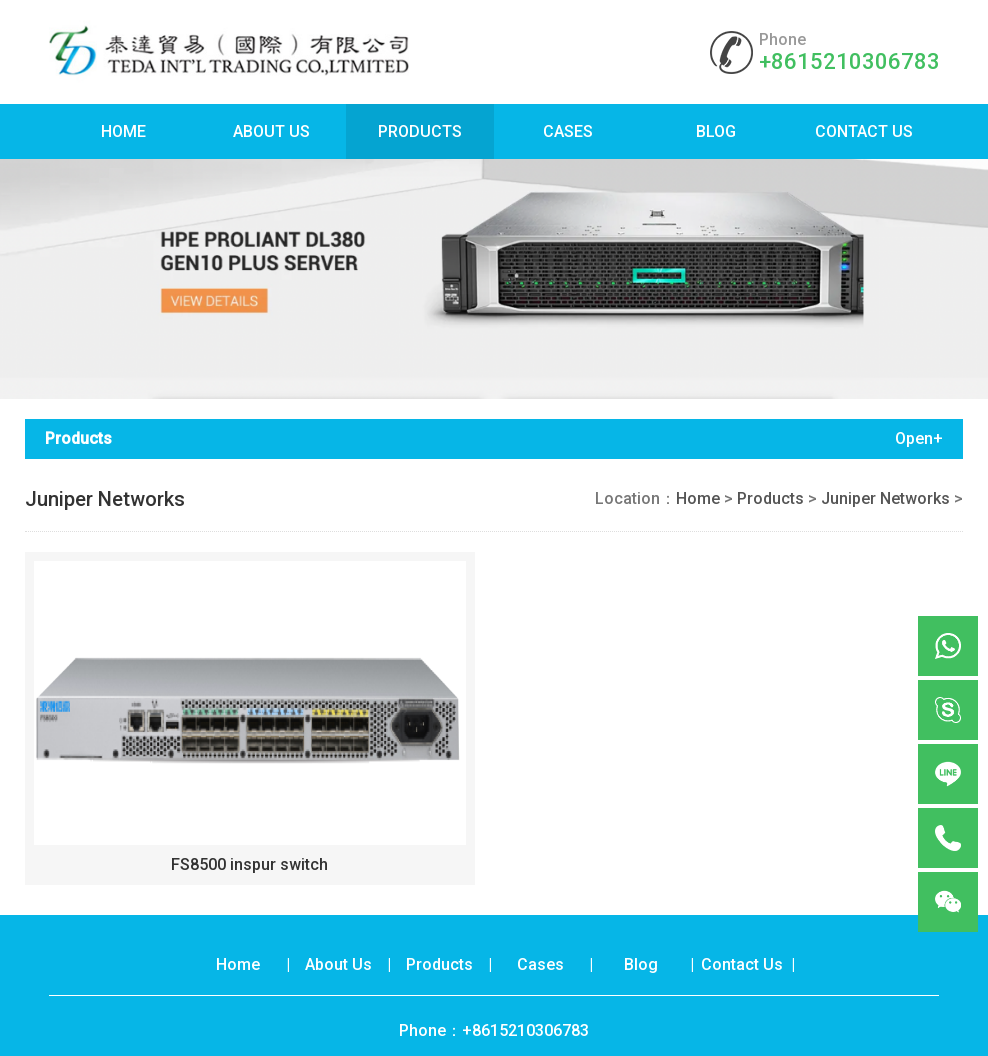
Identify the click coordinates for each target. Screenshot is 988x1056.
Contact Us (864, 131)
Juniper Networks (885, 498)
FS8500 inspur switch (249, 864)
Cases (568, 131)
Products (420, 131)
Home (123, 131)
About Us (271, 131)
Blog (716, 131)
